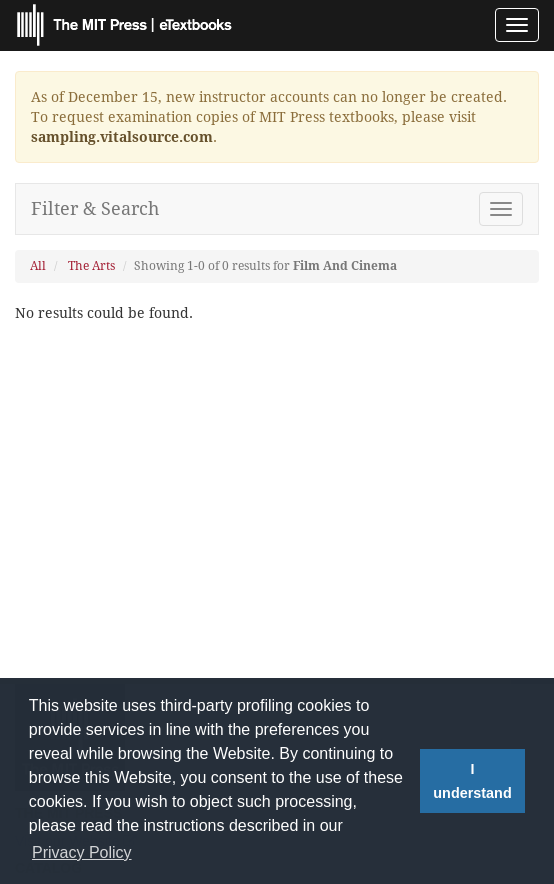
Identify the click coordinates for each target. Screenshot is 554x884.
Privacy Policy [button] (82, 852)
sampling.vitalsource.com (122, 137)
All (38, 266)
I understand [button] (472, 781)
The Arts (91, 266)
